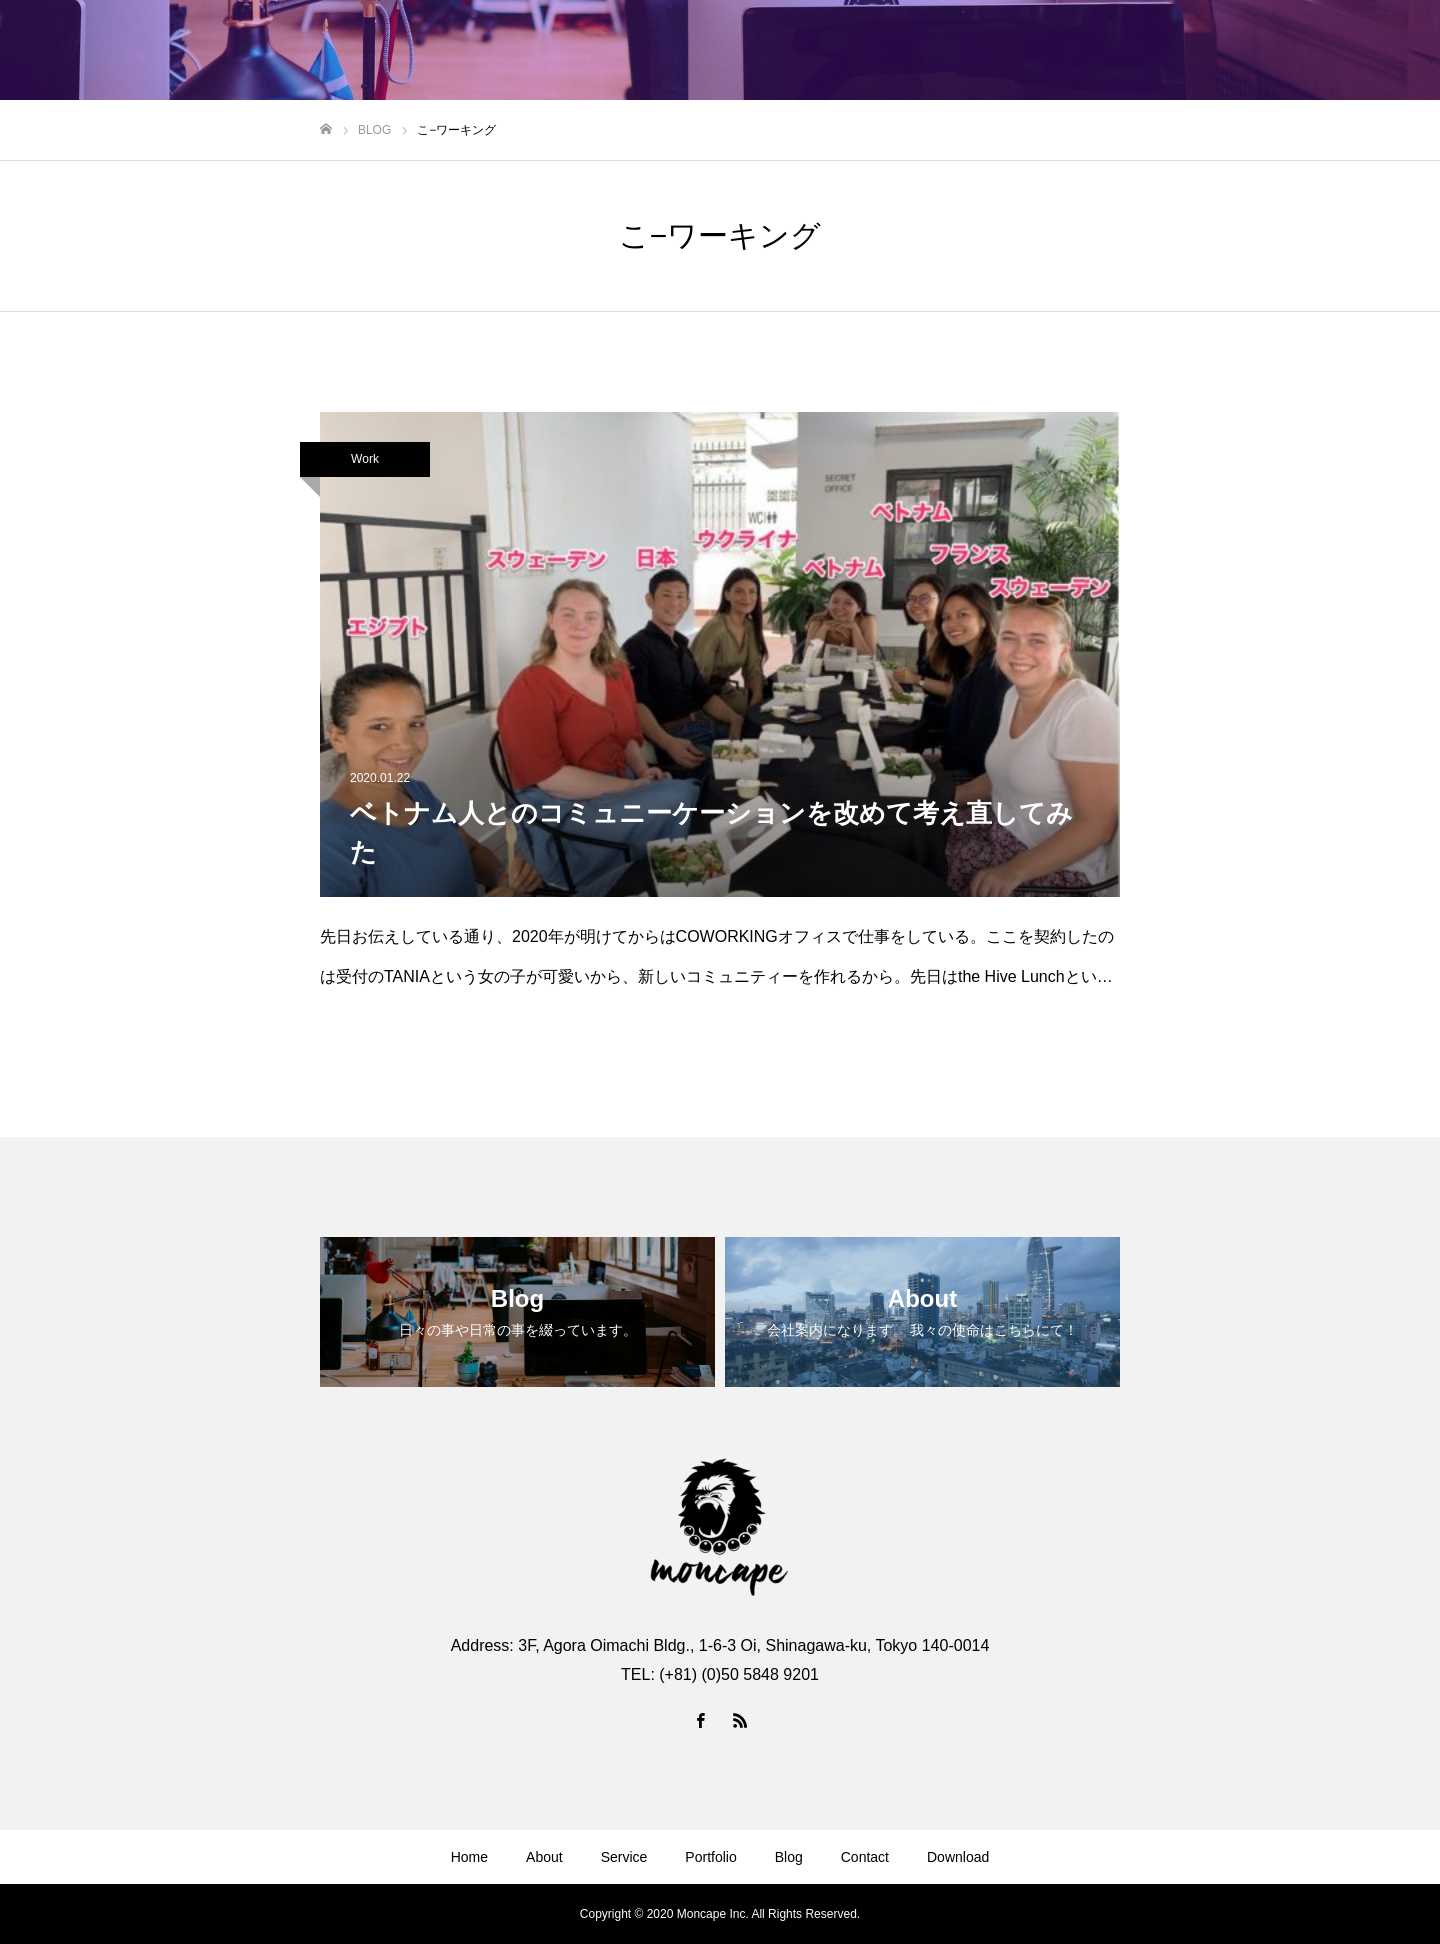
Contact (865, 1857)
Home (469, 1857)
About (544, 1857)
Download (958, 1857)
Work (365, 459)
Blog (789, 1857)
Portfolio (710, 1857)
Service (624, 1857)
